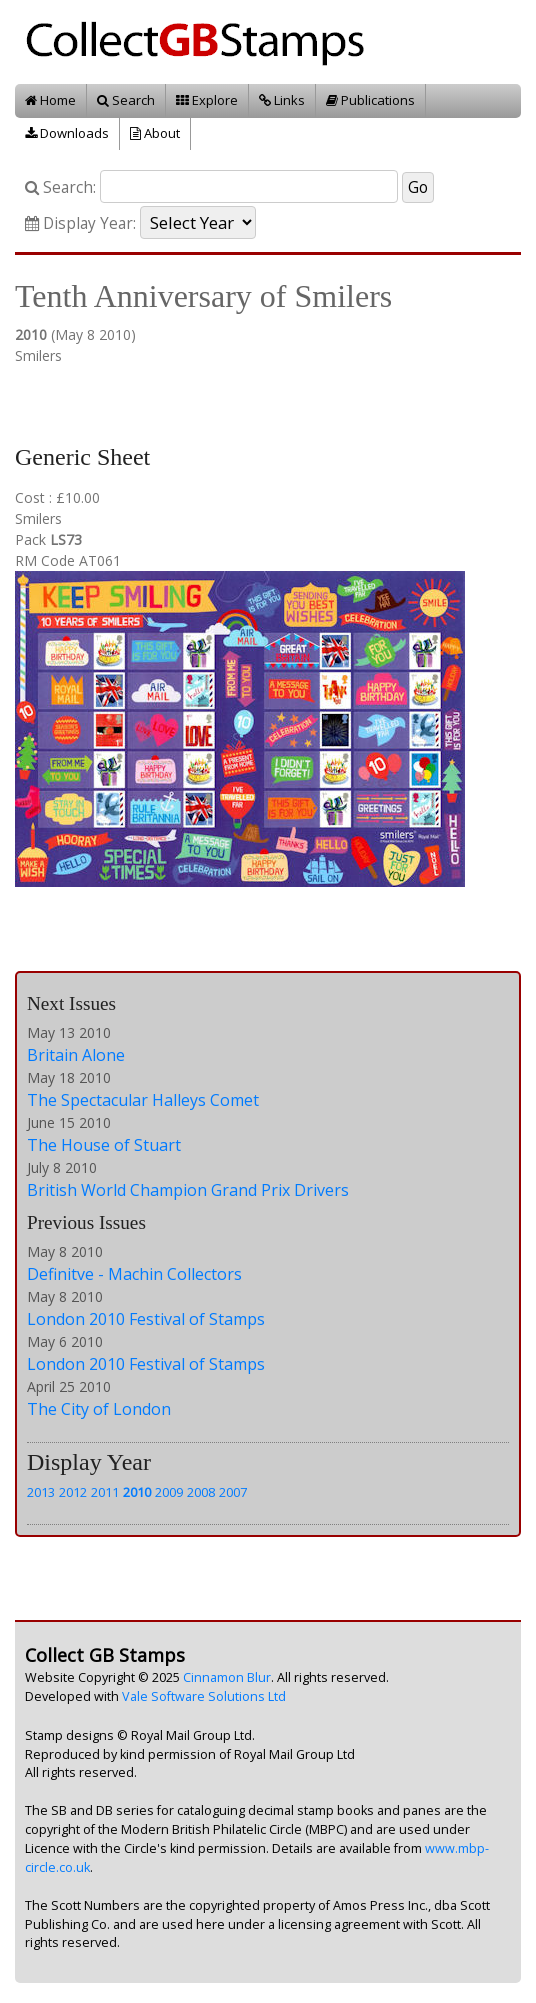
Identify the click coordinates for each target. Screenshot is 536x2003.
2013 (41, 1492)
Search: (60, 187)
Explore (207, 100)
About (155, 133)
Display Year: (80, 223)
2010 (137, 1492)
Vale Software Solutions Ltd (204, 1696)
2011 (105, 1492)
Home (50, 100)
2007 (233, 1492)
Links (282, 100)
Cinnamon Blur (227, 1677)
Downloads (67, 133)
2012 (73, 1492)
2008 (201, 1492)
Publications (370, 100)
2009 (169, 1492)
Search (126, 100)
